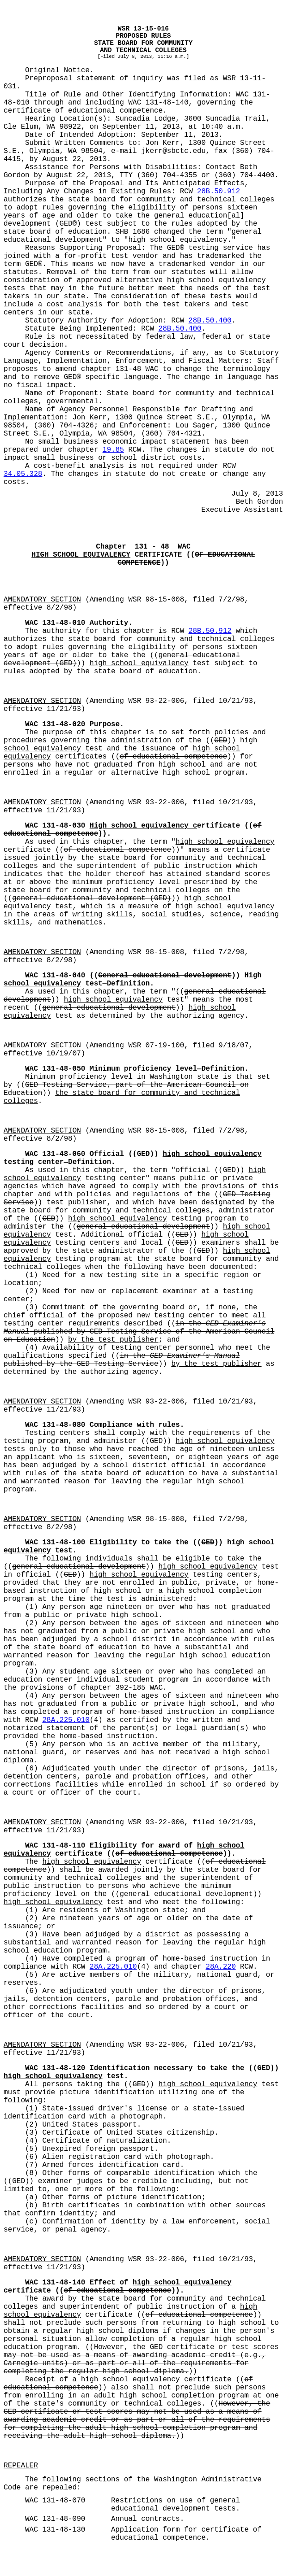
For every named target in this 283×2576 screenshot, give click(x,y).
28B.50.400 (210, 321)
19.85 (113, 450)
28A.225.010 (66, 1720)
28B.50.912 (218, 191)
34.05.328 (23, 474)
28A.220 (221, 1967)
